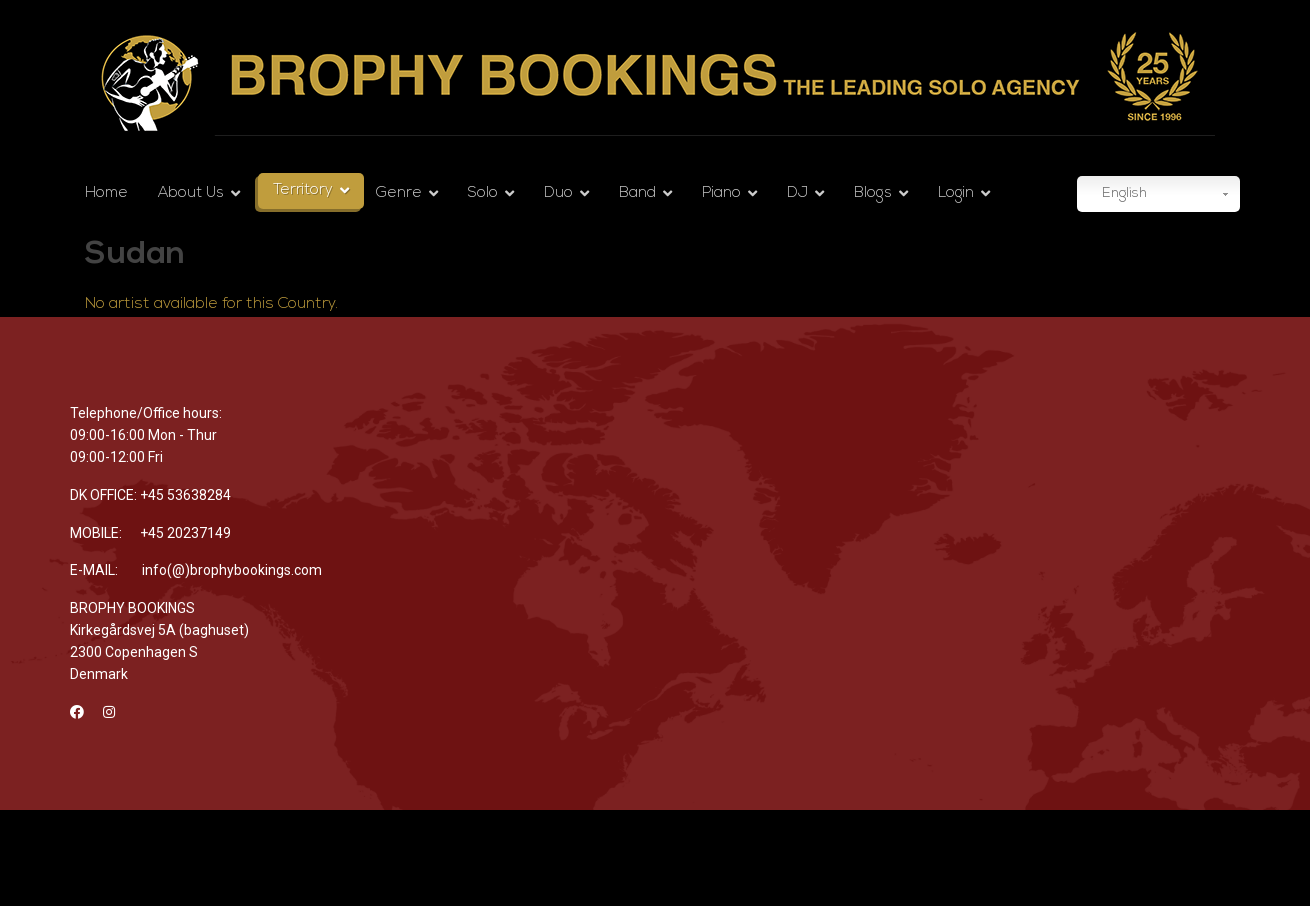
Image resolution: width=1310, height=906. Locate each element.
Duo (558, 193)
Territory (303, 190)
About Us (191, 193)
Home (106, 193)
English (1114, 195)
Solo (483, 193)
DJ (797, 193)
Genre (399, 193)
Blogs (873, 193)
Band (637, 193)
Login (956, 193)
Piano (721, 193)
